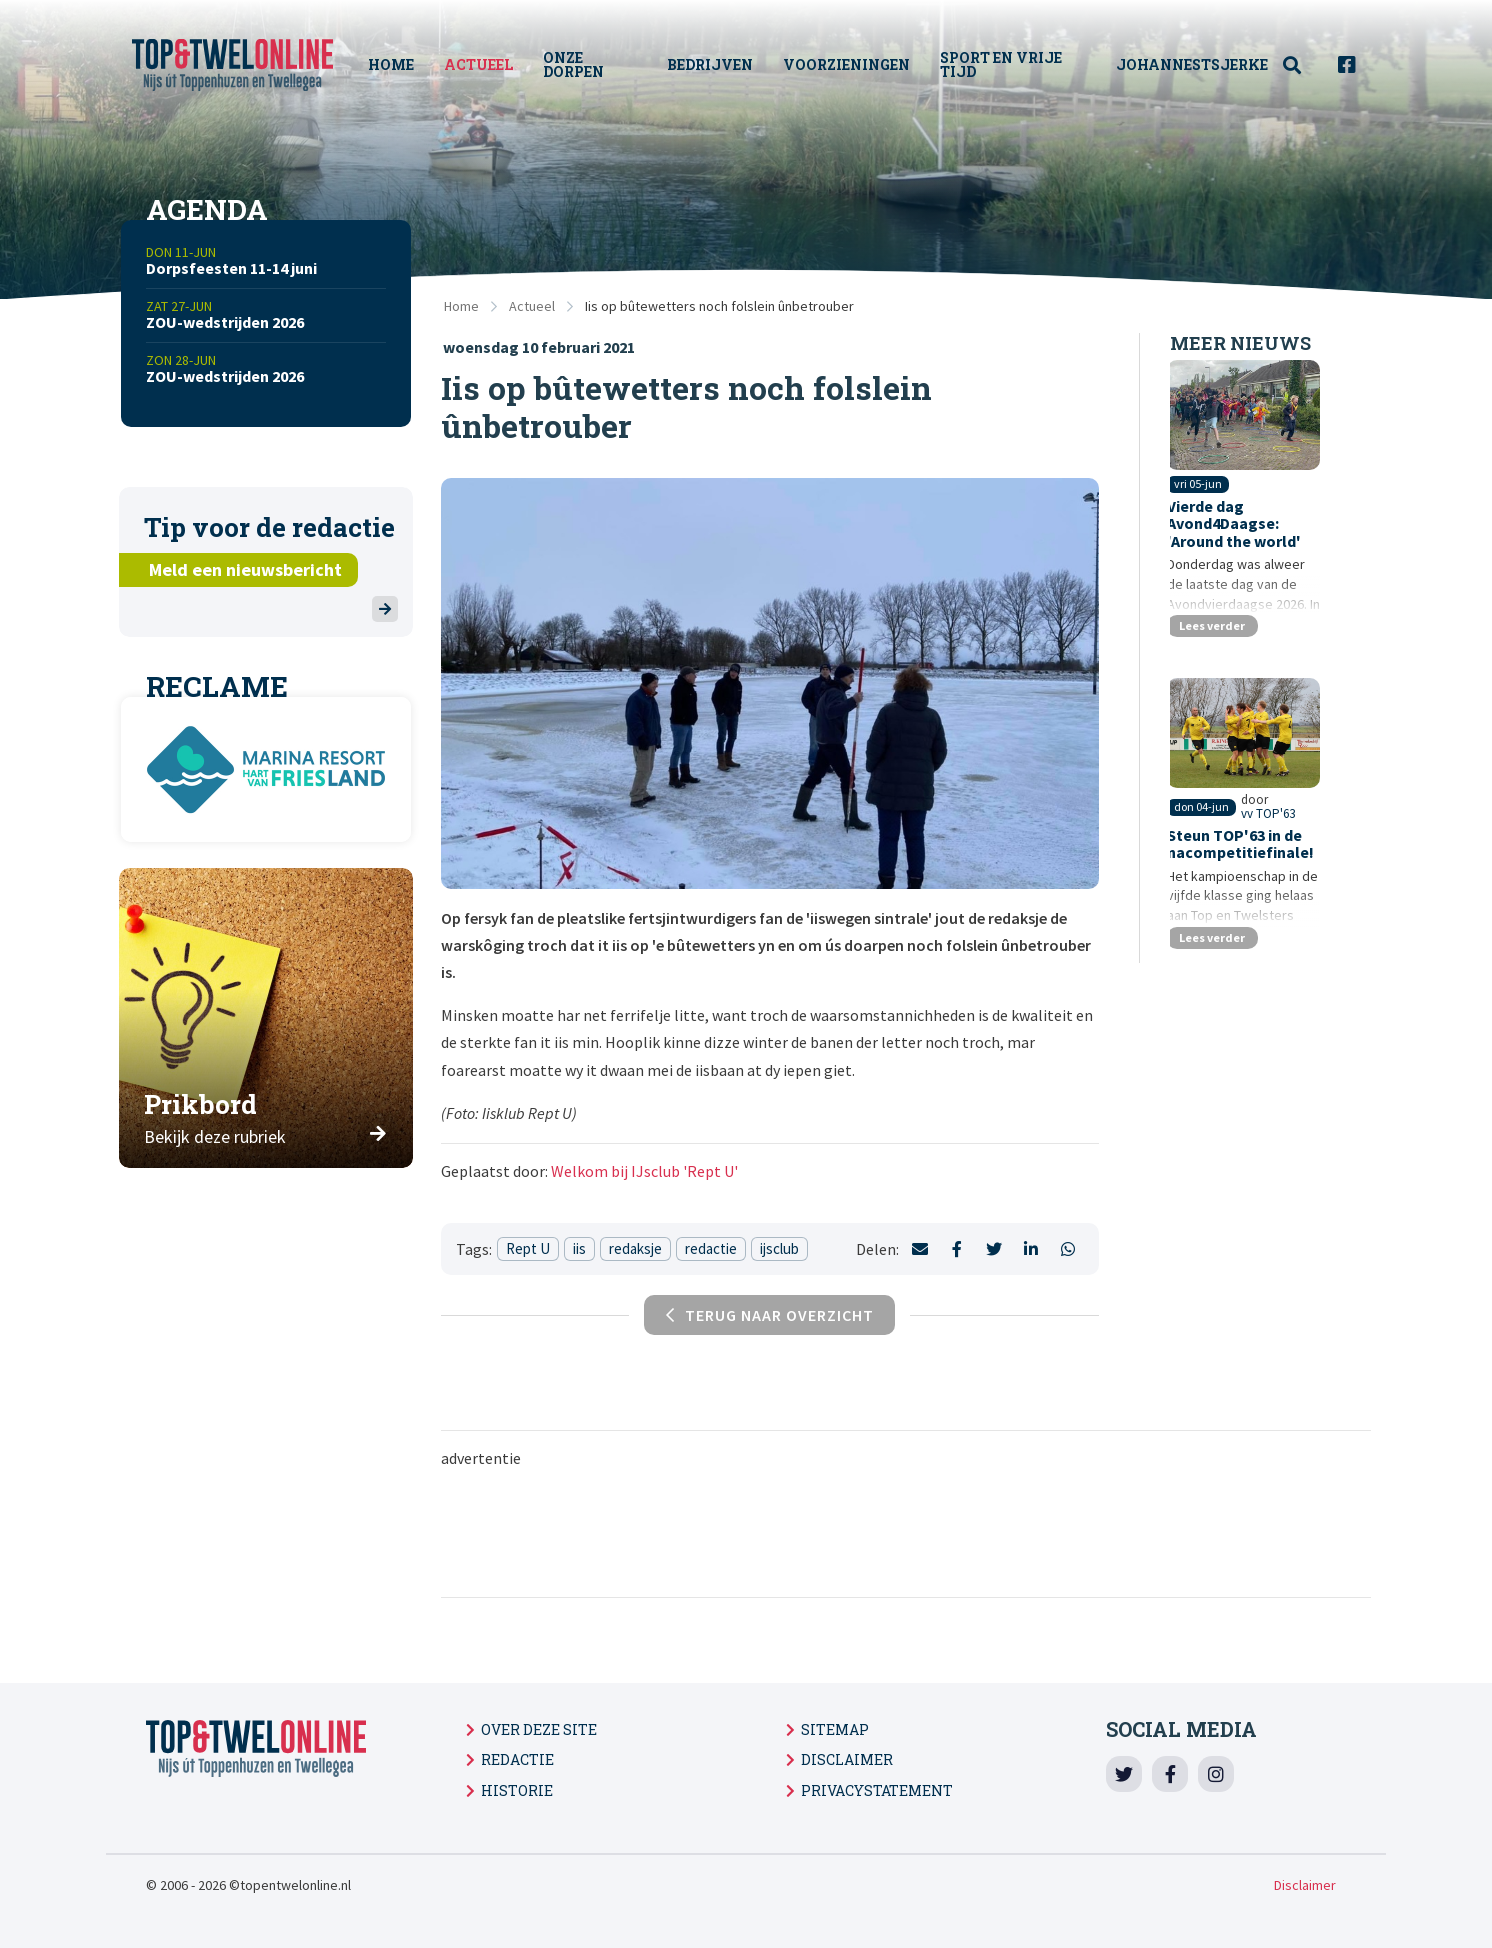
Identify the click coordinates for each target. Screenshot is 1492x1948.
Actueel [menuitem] (487, 64)
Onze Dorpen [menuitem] (582, 64)
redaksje (635, 1248)
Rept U (528, 1248)
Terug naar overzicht (770, 1315)
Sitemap (835, 1729)
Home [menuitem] (400, 64)
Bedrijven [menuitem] (715, 64)
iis (579, 1248)
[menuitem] (1303, 65)
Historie (517, 1790)
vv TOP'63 (1301, 860)
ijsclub (779, 1248)
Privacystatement (877, 1790)
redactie (711, 1248)
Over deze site (539, 1729)
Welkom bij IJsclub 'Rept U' (644, 1171)
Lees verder (1218, 645)
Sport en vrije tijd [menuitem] (1006, 64)
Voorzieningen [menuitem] (851, 64)
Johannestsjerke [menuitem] (1192, 64)
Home (461, 306)
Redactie (517, 1759)
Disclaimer (847, 1759)
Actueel (532, 306)
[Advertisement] (906, 1531)
